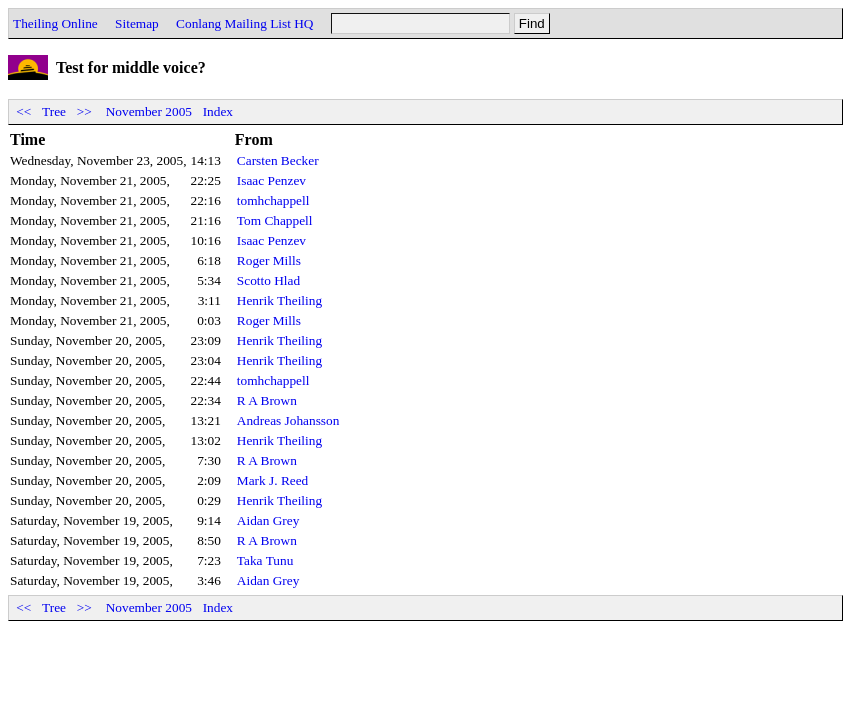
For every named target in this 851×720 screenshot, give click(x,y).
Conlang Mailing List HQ (244, 23)
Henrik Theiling (279, 300)
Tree (54, 111)
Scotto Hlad (268, 280)
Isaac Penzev (271, 180)
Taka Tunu (265, 560)
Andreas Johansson (288, 420)
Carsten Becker (278, 160)
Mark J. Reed (272, 480)
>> (84, 111)
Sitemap (137, 23)
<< (24, 111)
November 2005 (149, 111)
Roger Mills (269, 260)
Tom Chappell (275, 220)
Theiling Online (55, 23)
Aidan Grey (268, 520)
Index (218, 111)
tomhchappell (273, 200)
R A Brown (267, 400)
